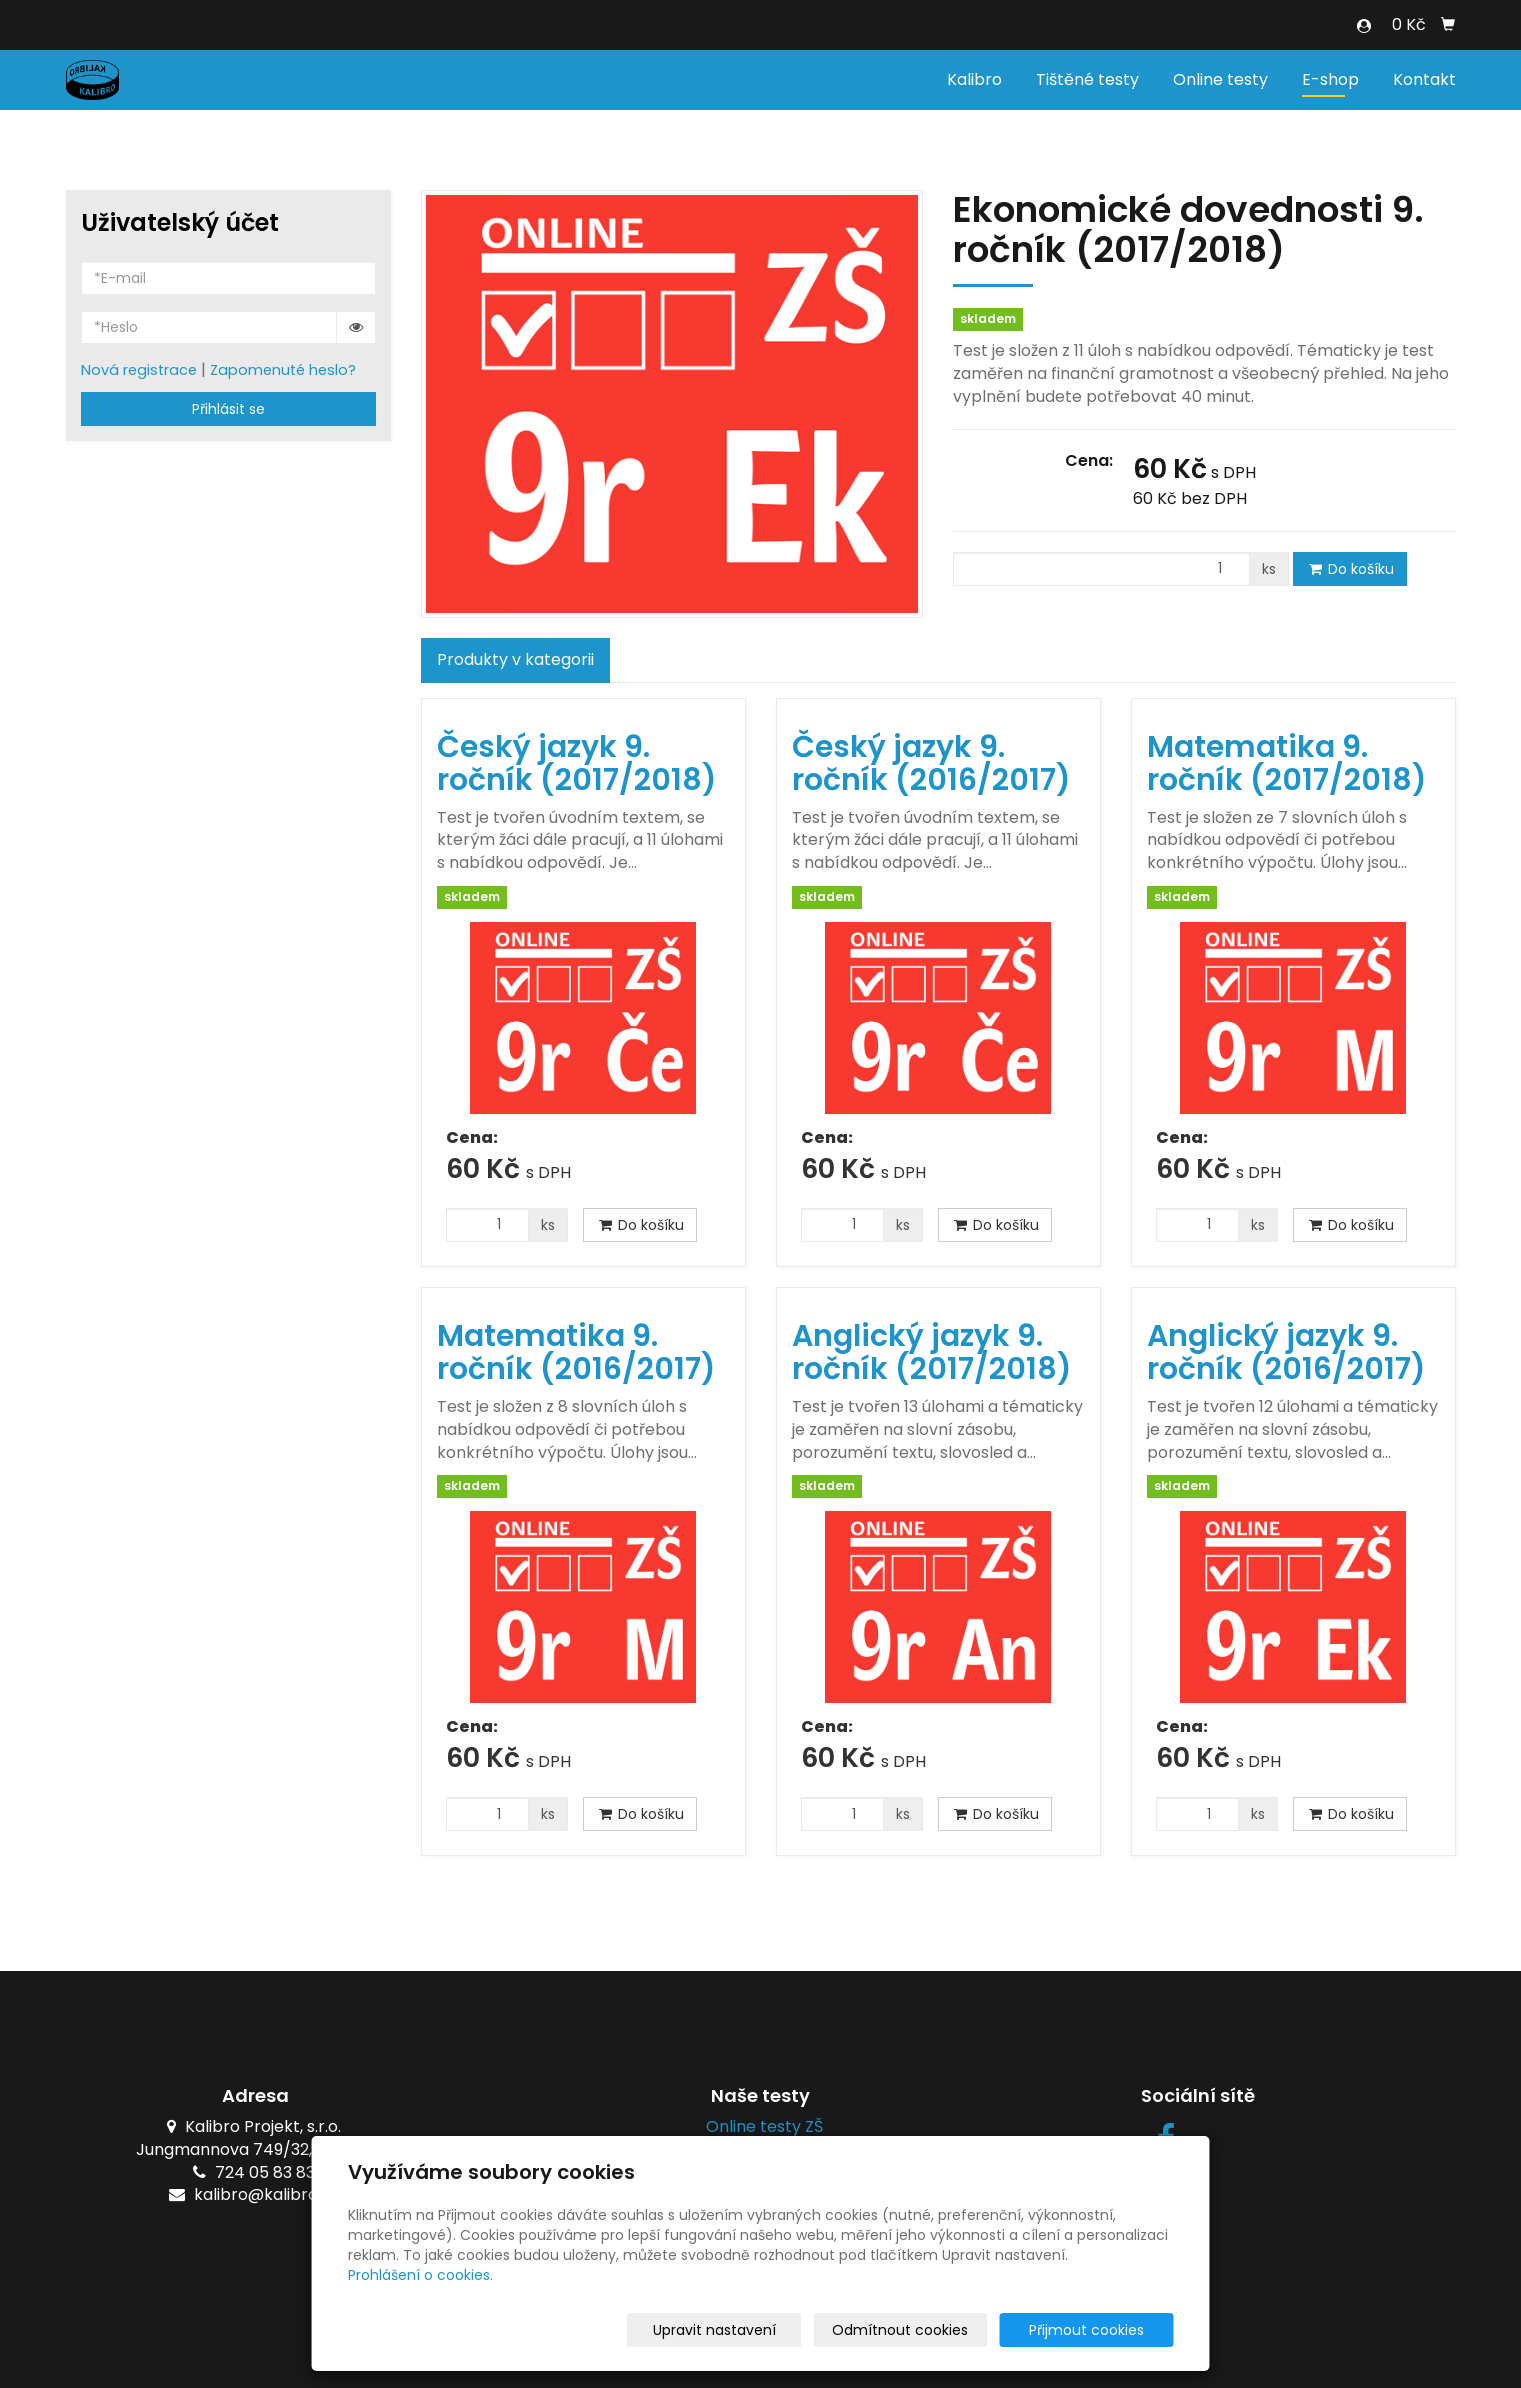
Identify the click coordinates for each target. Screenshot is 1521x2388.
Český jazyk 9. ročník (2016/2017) (931, 763)
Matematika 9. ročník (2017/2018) (1287, 763)
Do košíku (1350, 569)
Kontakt (1424, 79)
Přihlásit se (228, 409)
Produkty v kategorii (515, 659)
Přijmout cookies (1097, 2330)
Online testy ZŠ (760, 2126)
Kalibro (974, 79)
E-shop (1330, 79)
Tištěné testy (1087, 79)
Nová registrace (139, 370)
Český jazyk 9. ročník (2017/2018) (577, 763)
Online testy (1220, 79)
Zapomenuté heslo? (283, 370)
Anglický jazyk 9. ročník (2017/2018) (932, 1352)
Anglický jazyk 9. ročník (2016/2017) (1286, 1352)
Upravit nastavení (767, 2330)
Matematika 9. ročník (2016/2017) (576, 1352)
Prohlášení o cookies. (420, 2275)
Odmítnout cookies (937, 2330)
